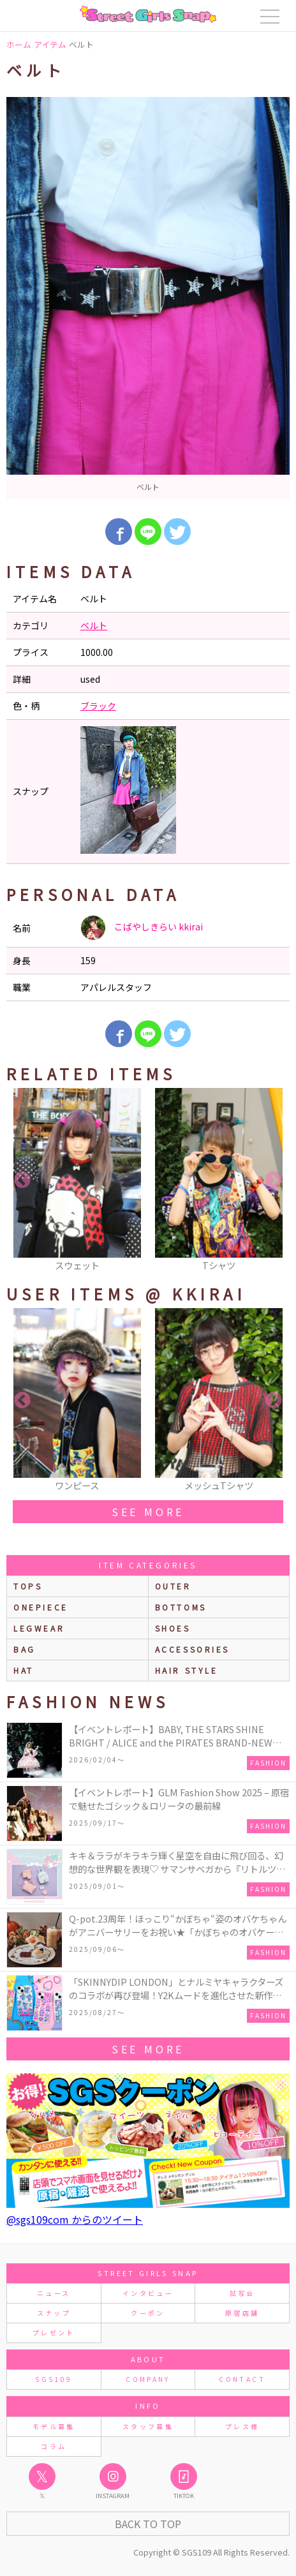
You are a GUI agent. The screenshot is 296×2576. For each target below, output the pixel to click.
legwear (38, 1628)
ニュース (53, 2293)
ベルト (93, 625)
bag (24, 1649)
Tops (27, 1586)
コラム (53, 2446)
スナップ (54, 2313)
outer (173, 1586)
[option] (148, 298)
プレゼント (54, 2332)
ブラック (98, 705)
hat (23, 1670)
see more (148, 1511)
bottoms (181, 1607)
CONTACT (242, 2379)
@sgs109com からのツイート (74, 2219)
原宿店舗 (242, 2313)
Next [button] (273, 1180)
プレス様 (242, 2426)
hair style (186, 1670)
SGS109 (53, 2379)
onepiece (40, 1607)
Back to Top (148, 2523)
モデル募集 (54, 2426)
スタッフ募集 (148, 2426)
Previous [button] (22, 1180)
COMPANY (148, 2379)
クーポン (148, 2313)
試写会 (242, 2293)
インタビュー (148, 2293)
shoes (173, 1628)
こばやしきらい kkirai (141, 928)
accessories (192, 1649)
